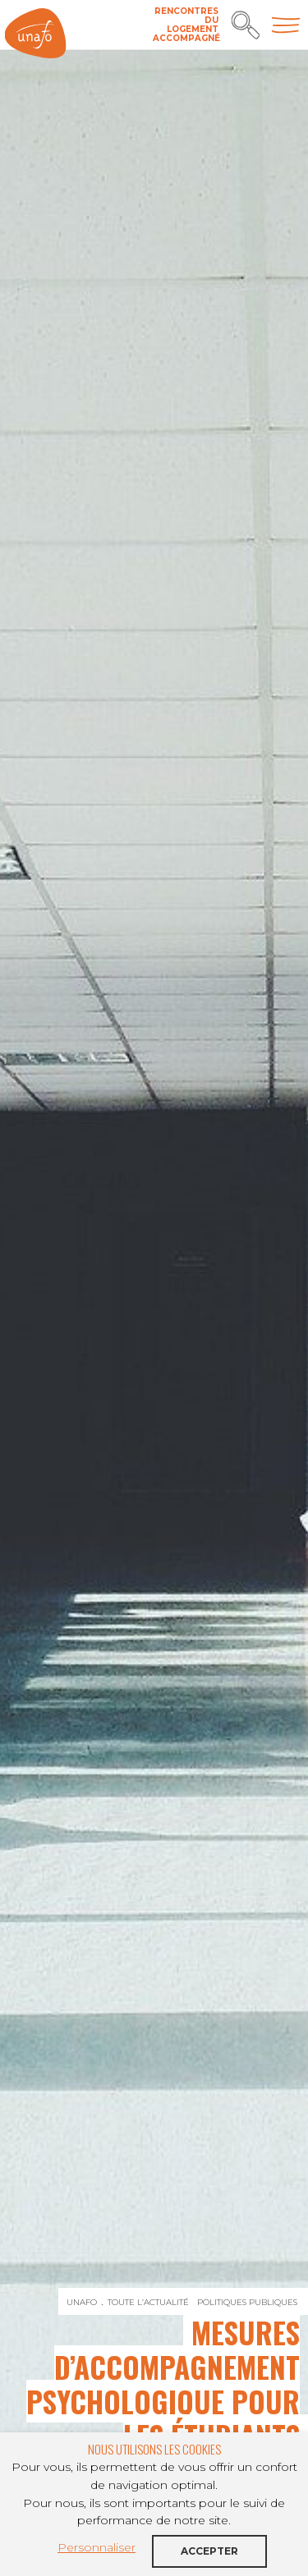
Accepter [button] (209, 2551)
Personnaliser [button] (96, 2547)
